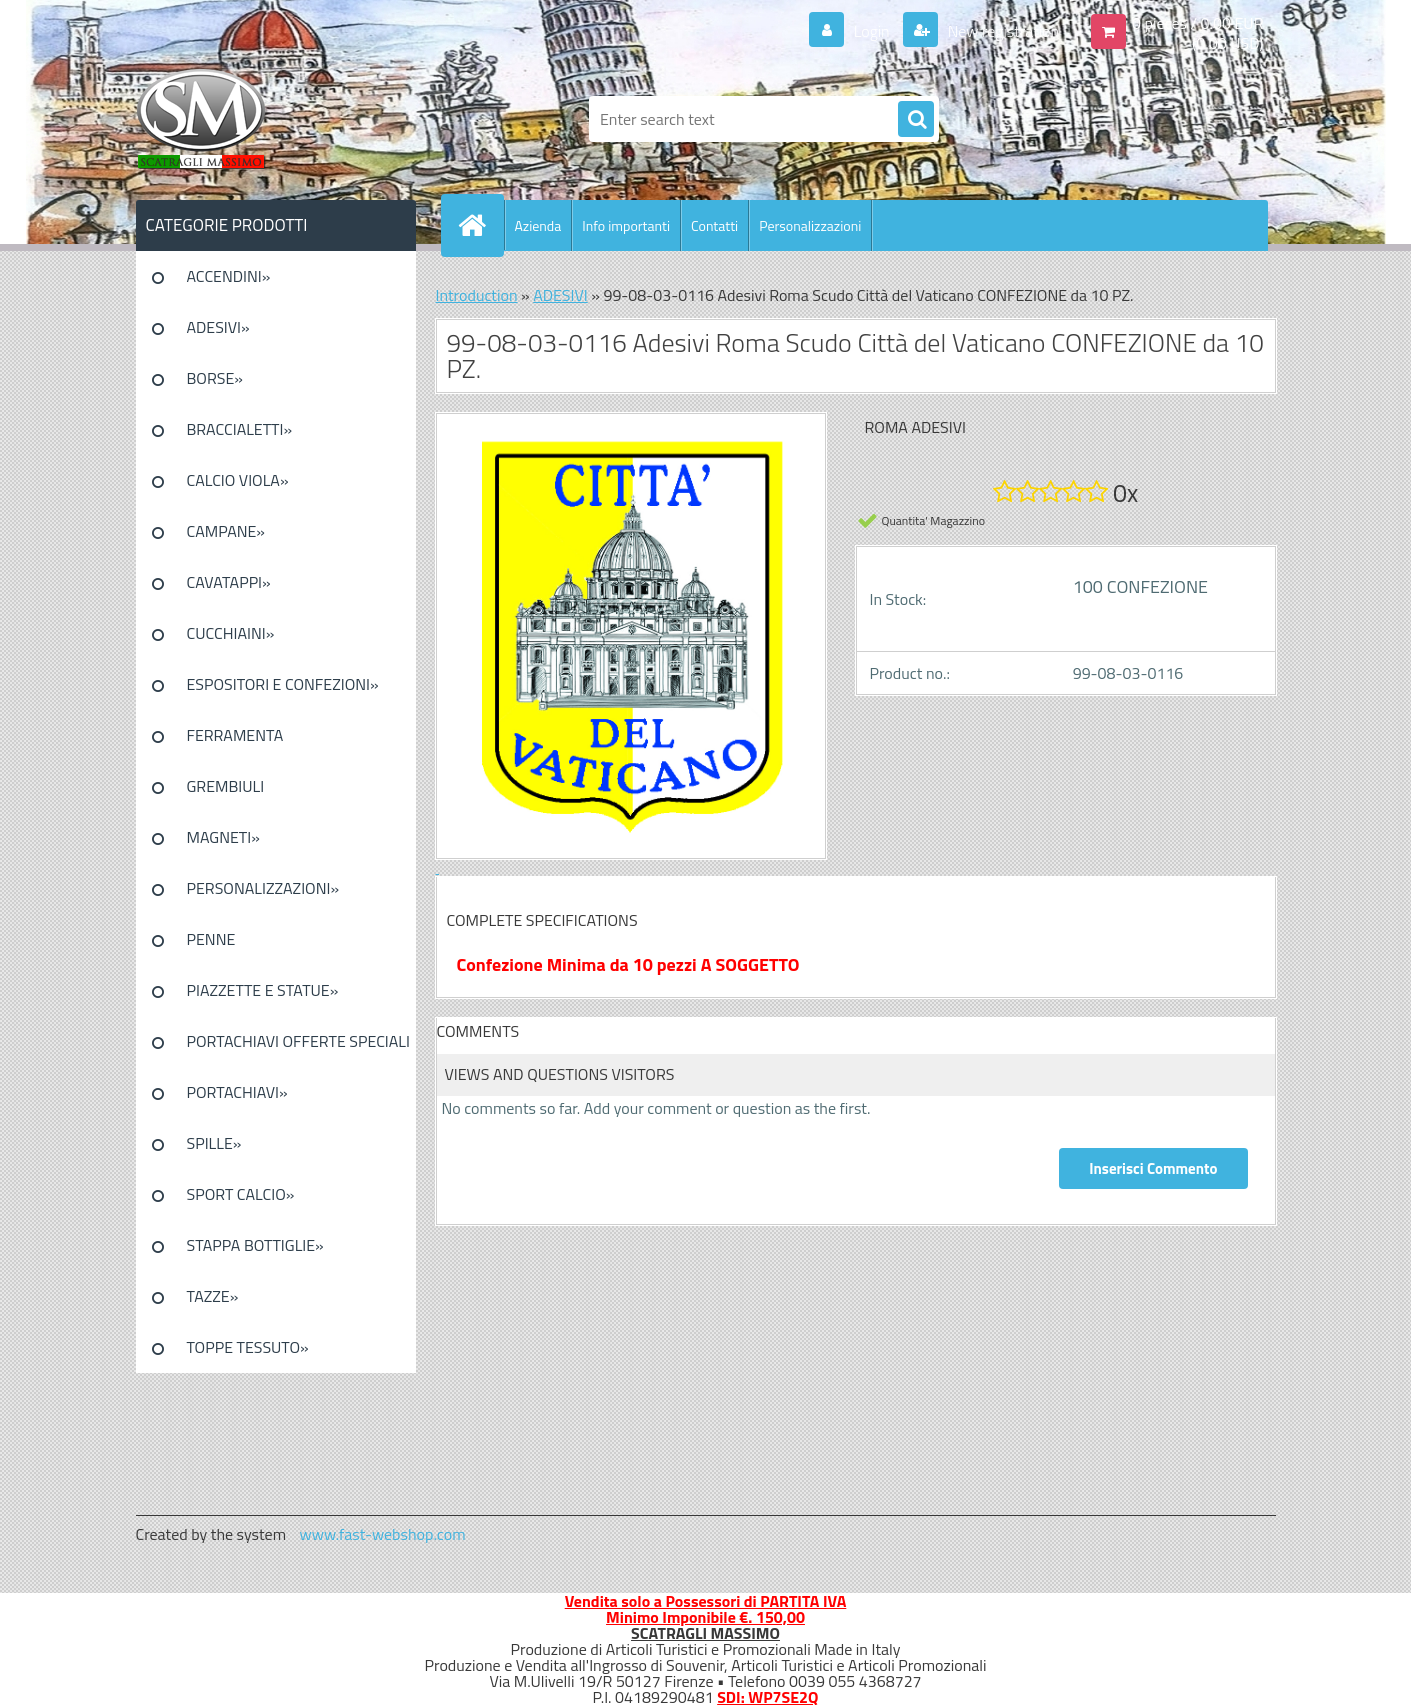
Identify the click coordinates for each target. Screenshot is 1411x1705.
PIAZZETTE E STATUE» (263, 990)
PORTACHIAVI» (237, 1092)
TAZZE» (213, 1296)
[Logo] (273, 119)
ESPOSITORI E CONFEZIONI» (283, 684)
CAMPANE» (226, 531)
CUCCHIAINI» (231, 633)
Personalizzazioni (810, 225)
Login (871, 31)
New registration (1001, 31)
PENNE (211, 939)
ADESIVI (560, 295)
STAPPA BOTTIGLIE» (255, 1245)
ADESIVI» (218, 327)
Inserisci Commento (1153, 1168)
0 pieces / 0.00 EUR (1197, 23)
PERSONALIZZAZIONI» (263, 888)
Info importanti (626, 225)
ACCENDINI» (229, 276)
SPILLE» (214, 1143)
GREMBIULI (226, 786)
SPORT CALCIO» (241, 1194)
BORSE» (215, 378)
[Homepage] (481, 225)
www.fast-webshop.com (383, 1534)
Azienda (538, 225)
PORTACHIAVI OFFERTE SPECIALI (298, 1041)
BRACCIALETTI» (240, 429)
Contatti (714, 225)
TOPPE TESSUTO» (248, 1347)
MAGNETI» (223, 837)
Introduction (477, 295)
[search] (916, 120)
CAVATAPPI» (229, 582)
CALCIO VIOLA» (238, 480)
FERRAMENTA (235, 735)
